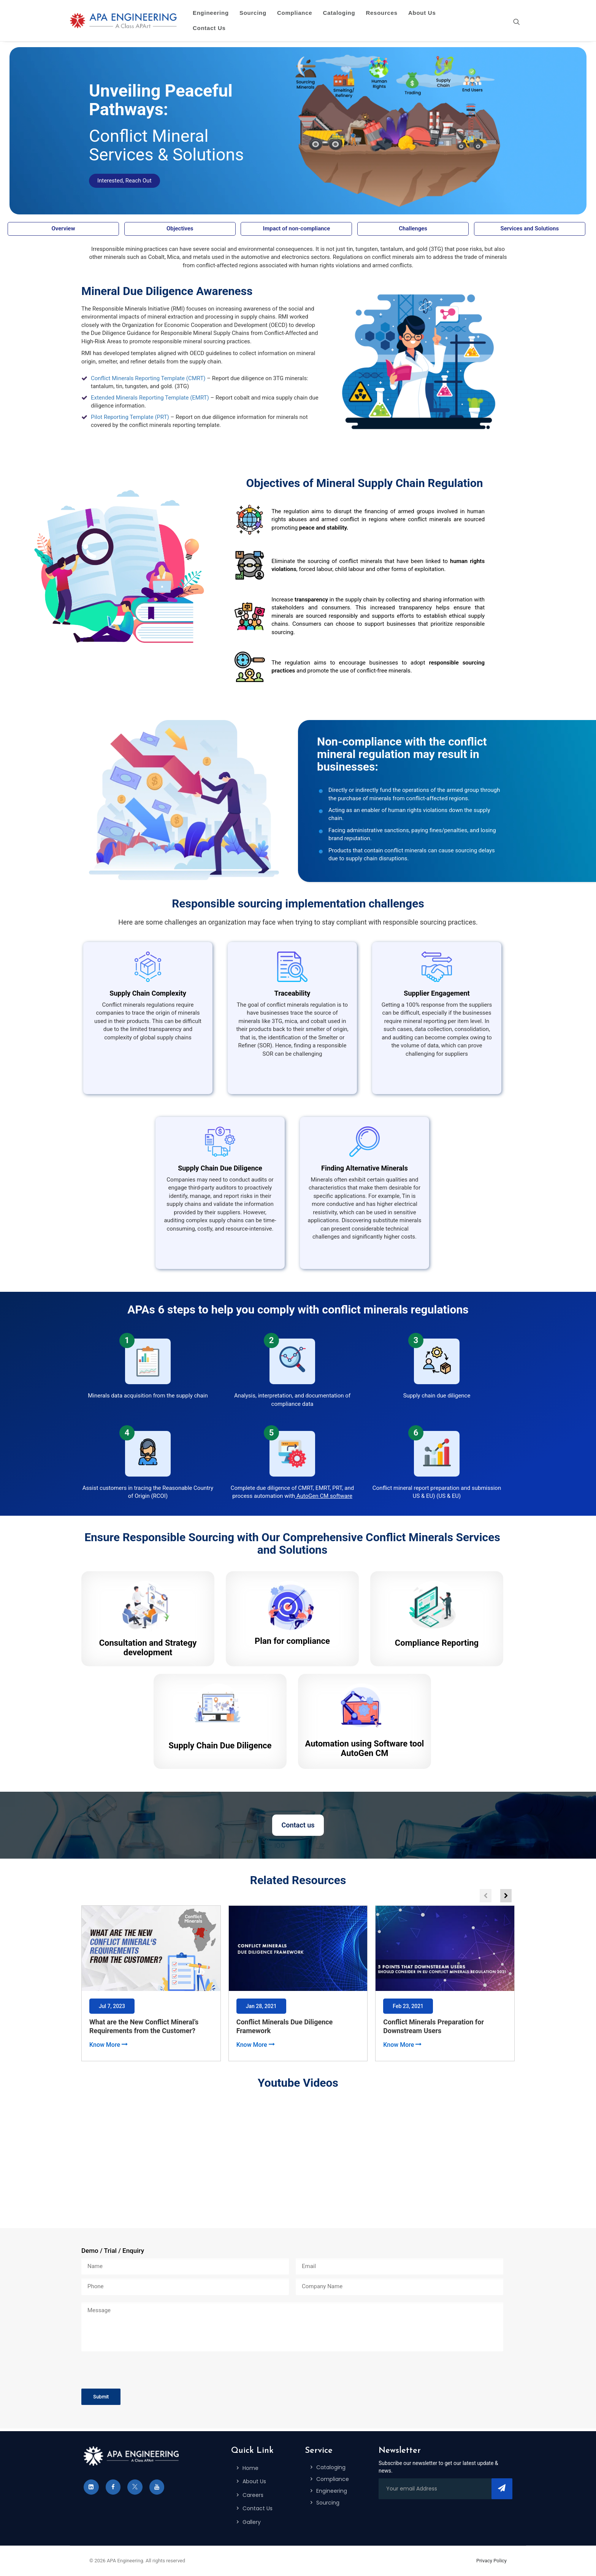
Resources (381, 13)
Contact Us (209, 28)
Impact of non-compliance (296, 228)
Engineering (211, 13)
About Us (422, 13)
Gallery (252, 2522)
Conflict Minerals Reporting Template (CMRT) (148, 378)
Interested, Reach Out (124, 180)
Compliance (294, 13)
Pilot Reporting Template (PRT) (130, 417)
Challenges (413, 228)
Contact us (298, 1825)
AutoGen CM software (323, 1496)
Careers (253, 2495)
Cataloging (339, 13)
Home (250, 2468)
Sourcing (252, 13)
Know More (108, 2044)
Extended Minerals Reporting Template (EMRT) (150, 397)
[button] (506, 1896)
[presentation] (139, 2370)
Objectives (179, 228)
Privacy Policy (491, 2560)
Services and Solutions (530, 228)
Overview (63, 228)
